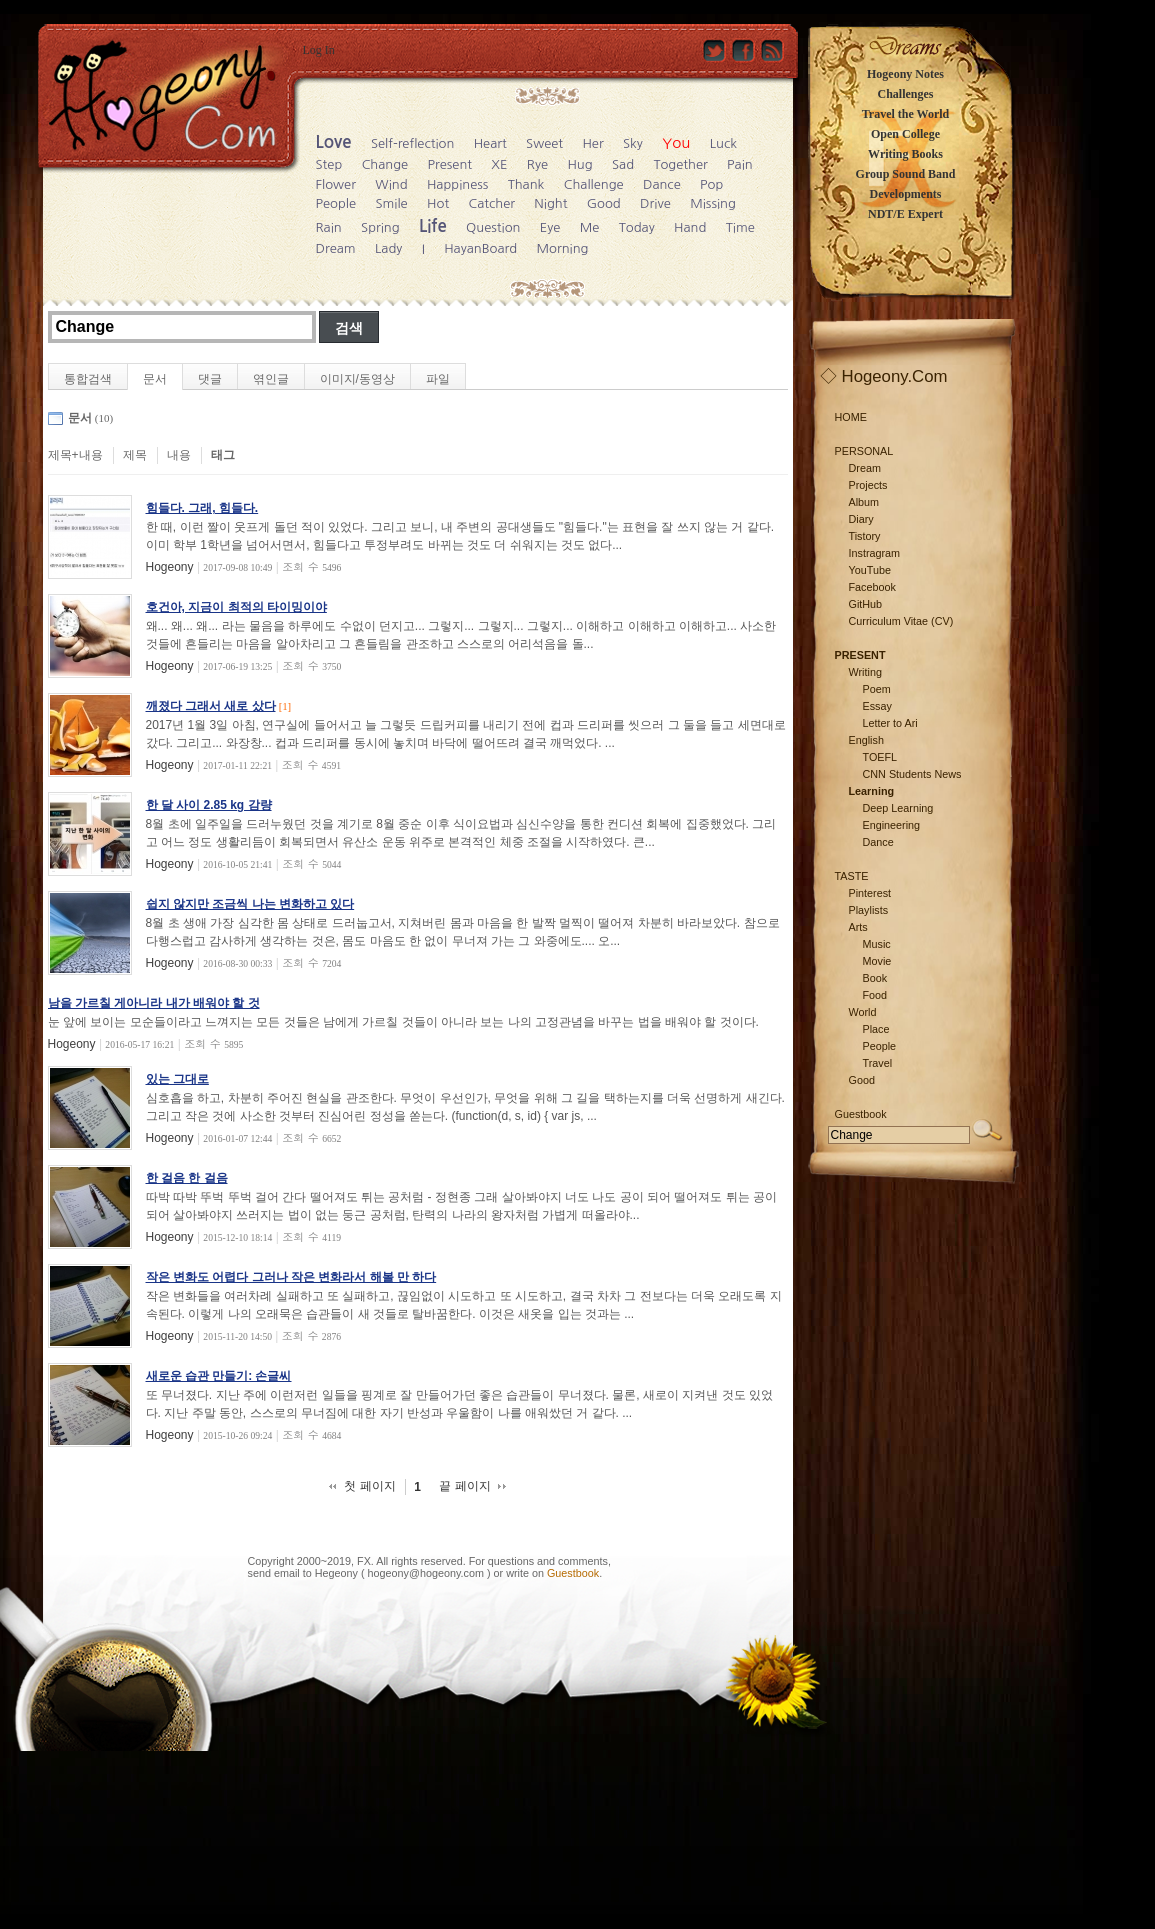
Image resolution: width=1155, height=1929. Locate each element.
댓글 (210, 379)
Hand (690, 227)
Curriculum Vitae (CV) (901, 621)
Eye (550, 227)
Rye (537, 164)
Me (590, 227)
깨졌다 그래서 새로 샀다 (211, 706)
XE (499, 164)
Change (385, 164)
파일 (438, 379)
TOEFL (880, 757)
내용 (179, 455)
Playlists (869, 910)
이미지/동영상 (357, 379)
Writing (865, 672)
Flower (336, 184)
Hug (579, 164)
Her (592, 143)
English (866, 740)
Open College (905, 134)
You (676, 142)
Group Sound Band (906, 174)
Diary (861, 519)
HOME (851, 417)
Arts (858, 927)
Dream (336, 248)
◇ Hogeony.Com (884, 376)
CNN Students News (912, 774)
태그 (223, 455)
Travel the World (906, 114)
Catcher (491, 203)
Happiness (457, 184)
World (863, 1012)
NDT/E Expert (905, 214)
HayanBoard (480, 248)
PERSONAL (864, 451)
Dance (662, 184)
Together (680, 164)
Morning (562, 248)
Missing (713, 203)
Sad (623, 164)
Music (877, 944)
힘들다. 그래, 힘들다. (202, 508)
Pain (740, 164)
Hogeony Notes (905, 74)
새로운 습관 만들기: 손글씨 (219, 1376)
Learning (872, 791)
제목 (135, 455)
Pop (711, 184)
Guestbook (573, 1573)
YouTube (870, 570)
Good (604, 203)
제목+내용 (75, 455)
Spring (380, 227)
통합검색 (88, 379)
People (336, 203)
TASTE (852, 876)
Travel (878, 1063)
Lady (388, 248)
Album (864, 502)
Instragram (875, 553)
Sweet (544, 143)
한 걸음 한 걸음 (187, 1178)
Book (875, 978)
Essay (877, 706)
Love (334, 142)
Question (493, 227)
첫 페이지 (369, 1486)
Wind (391, 184)
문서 (155, 379)
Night (550, 203)
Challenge (594, 184)
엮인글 (271, 379)
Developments (906, 194)
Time (740, 227)
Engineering (892, 825)
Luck (723, 143)
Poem (877, 689)
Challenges (905, 94)
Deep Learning (898, 808)
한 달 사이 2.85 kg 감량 (209, 805)
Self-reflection (412, 143)
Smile (391, 203)
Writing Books (905, 154)
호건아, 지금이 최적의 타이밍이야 (236, 607)
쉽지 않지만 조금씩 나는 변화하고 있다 (250, 904)
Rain (329, 227)
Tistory (865, 536)
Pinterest (870, 893)
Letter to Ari (890, 723)
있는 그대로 (177, 1079)
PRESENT (860, 655)
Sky (633, 143)
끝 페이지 (464, 1486)
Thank (526, 184)
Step (329, 164)
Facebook (872, 587)
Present (450, 164)
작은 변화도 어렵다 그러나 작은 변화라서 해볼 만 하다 (291, 1277)
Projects (868, 485)
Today (637, 227)
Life (433, 226)
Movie (877, 961)
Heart (490, 143)
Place (876, 1029)
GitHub (866, 604)
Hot (438, 203)
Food (875, 995)
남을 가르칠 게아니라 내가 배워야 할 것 (154, 1003)
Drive (655, 203)
